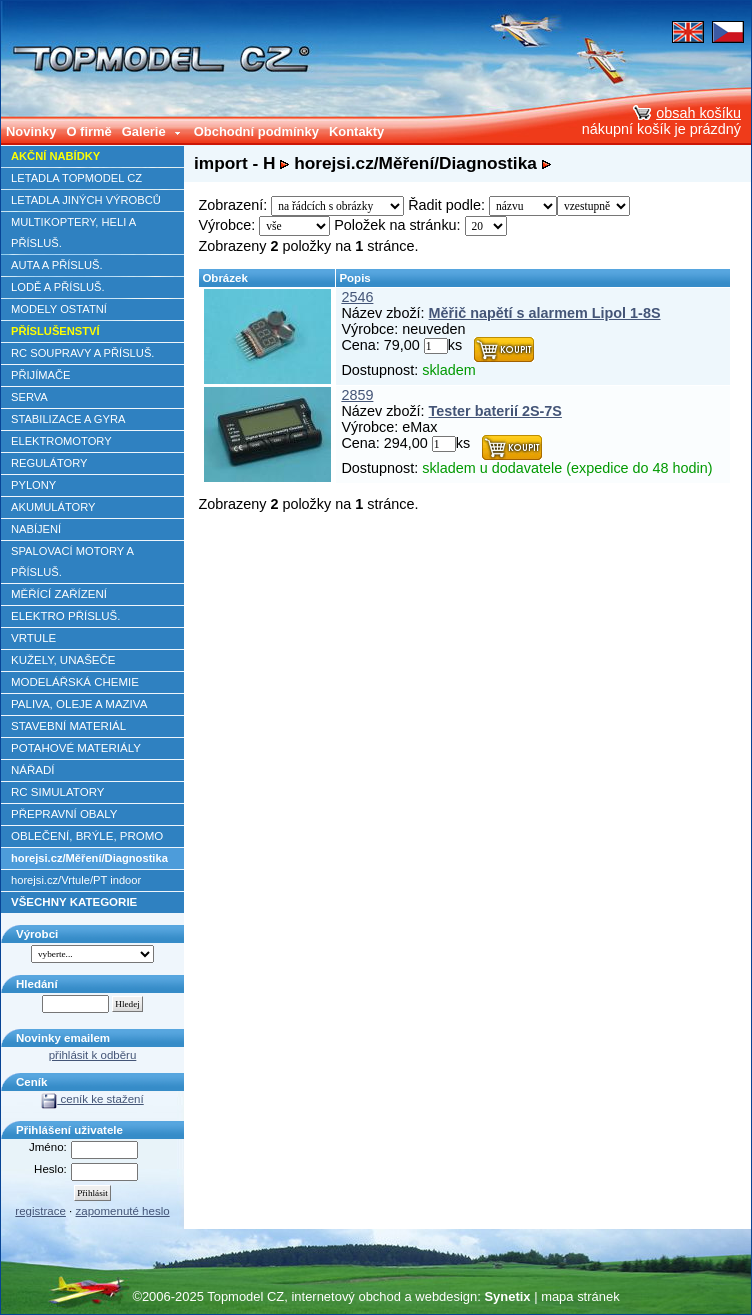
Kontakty (356, 131)
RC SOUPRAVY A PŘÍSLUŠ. (82, 353)
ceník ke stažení (92, 1099)
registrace (40, 1211)
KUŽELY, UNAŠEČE (63, 660)
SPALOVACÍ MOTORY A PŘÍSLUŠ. (72, 561)
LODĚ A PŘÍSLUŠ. (58, 287)
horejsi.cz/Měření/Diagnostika (89, 858)
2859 (357, 395)
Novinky (31, 131)
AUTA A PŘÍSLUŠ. (57, 265)
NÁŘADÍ (33, 770)
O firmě (88, 131)
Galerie (152, 131)
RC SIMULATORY (57, 792)
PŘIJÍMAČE (41, 375)
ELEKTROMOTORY (61, 441)
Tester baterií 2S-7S (495, 411)
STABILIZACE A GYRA (68, 419)
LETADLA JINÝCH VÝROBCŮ (86, 200)
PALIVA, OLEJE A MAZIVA (79, 704)
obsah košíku (687, 113)
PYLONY (33, 485)
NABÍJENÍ (36, 529)
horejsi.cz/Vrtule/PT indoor (76, 880)
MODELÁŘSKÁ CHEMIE (75, 682)
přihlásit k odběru (93, 1055)
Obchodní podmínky (256, 131)
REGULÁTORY (49, 463)
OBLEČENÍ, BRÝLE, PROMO (87, 836)
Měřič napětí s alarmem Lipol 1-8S (545, 313)
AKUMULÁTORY (53, 507)
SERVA (29, 397)
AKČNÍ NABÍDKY (55, 156)
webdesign (446, 1296)
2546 (357, 297)
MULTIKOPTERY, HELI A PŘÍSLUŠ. (73, 232)
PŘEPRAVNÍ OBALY (64, 814)
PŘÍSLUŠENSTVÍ (55, 331)
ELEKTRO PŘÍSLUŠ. (65, 616)
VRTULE (33, 638)
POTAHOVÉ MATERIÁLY (76, 748)
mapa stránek (580, 1296)
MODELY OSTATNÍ (59, 309)
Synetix (507, 1296)
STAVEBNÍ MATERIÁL (68, 726)
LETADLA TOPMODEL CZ (76, 178)
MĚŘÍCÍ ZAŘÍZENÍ (59, 594)
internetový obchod (345, 1296)
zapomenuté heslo (123, 1211)
